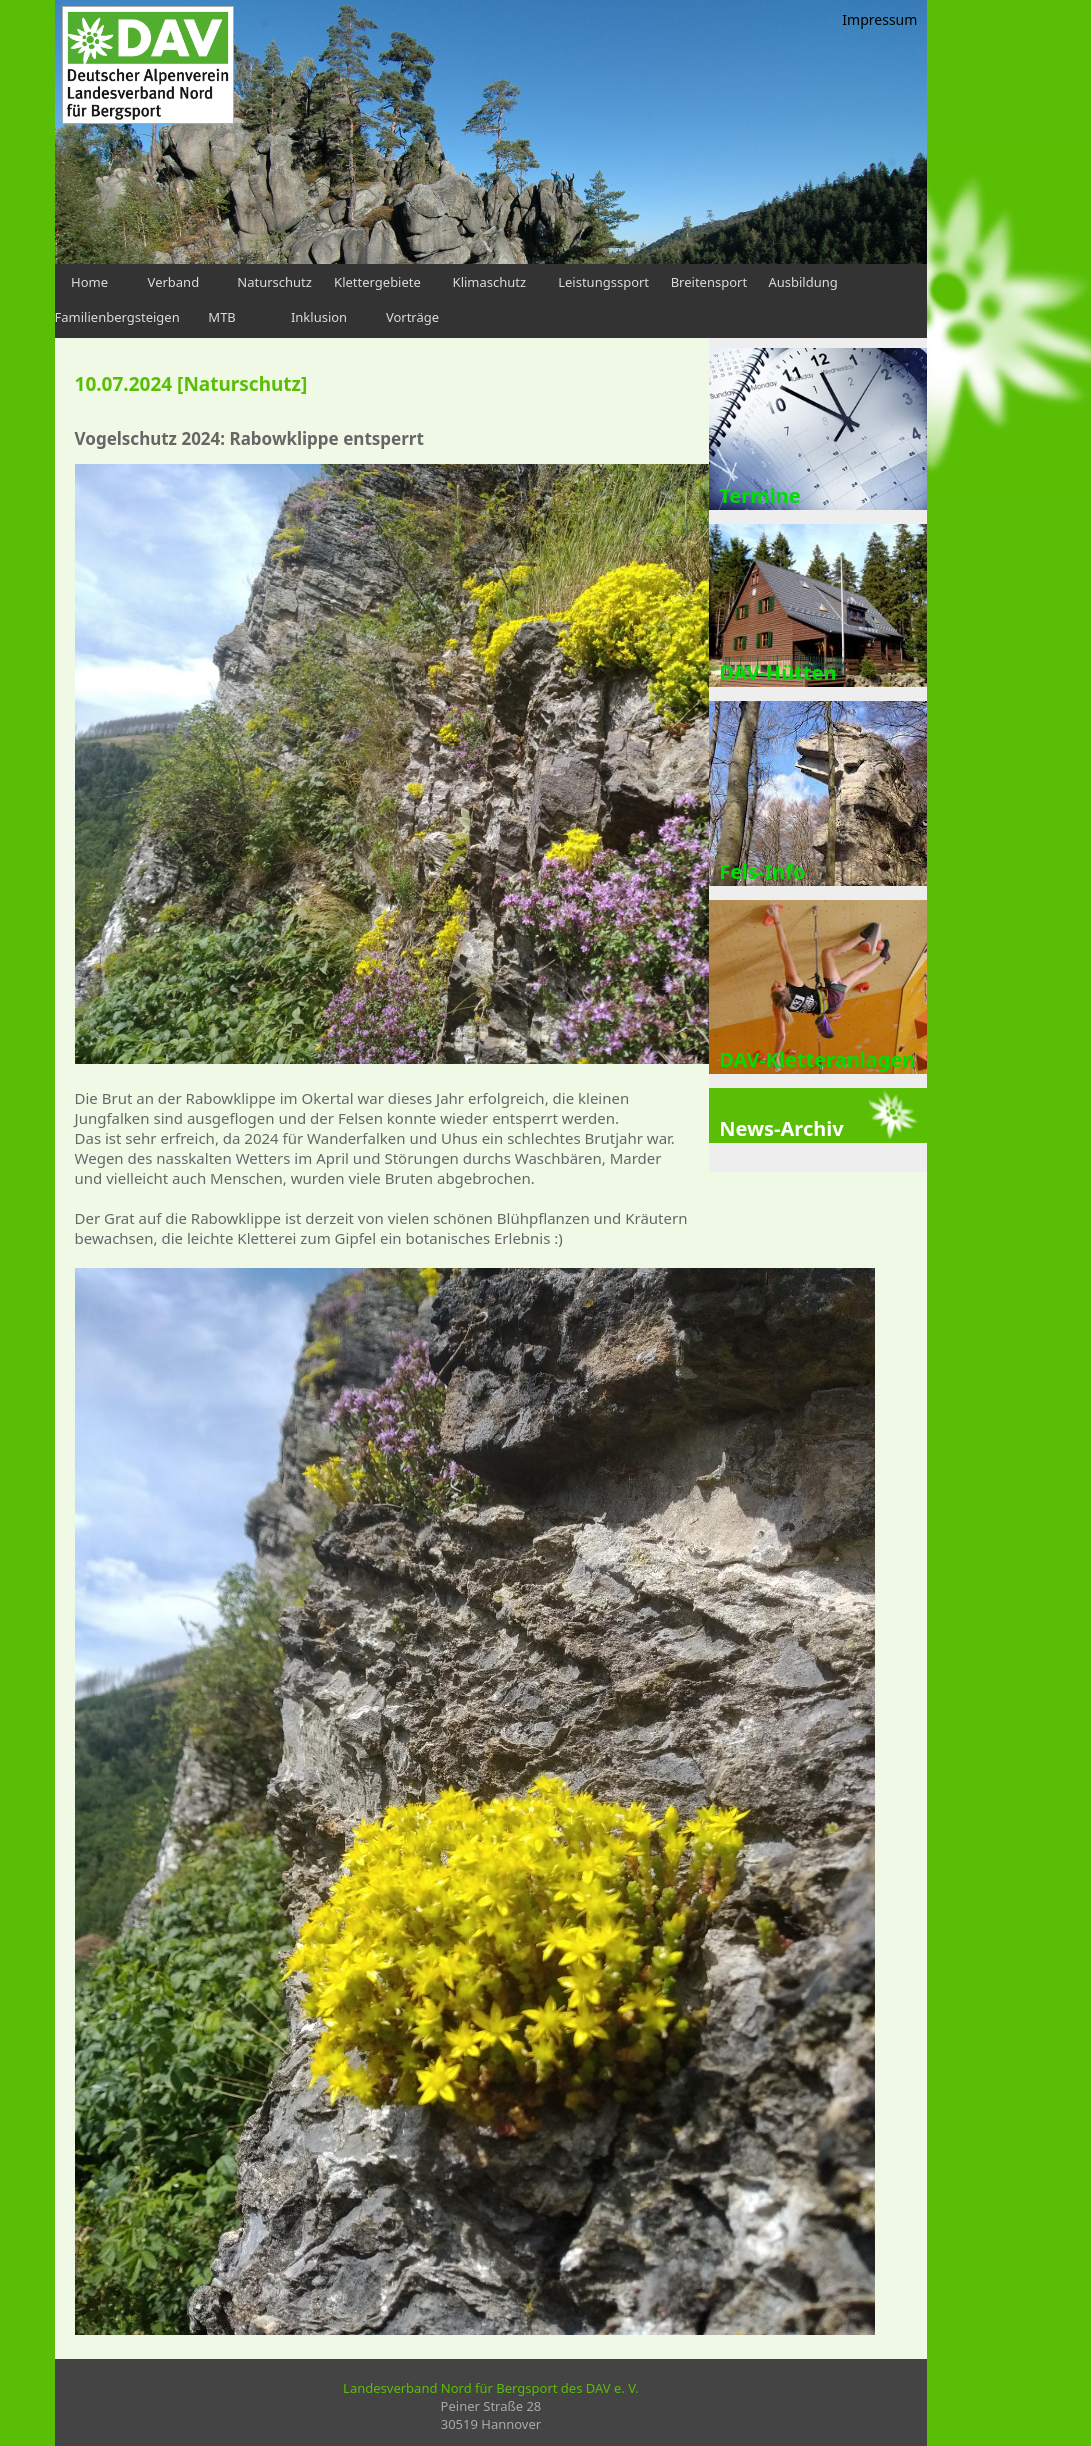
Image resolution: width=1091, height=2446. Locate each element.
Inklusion (319, 317)
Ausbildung (802, 282)
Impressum (879, 19)
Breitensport (709, 282)
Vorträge (412, 317)
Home (89, 282)
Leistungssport (603, 282)
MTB (221, 317)
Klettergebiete (377, 282)
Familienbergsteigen (117, 317)
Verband (174, 282)
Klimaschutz (490, 282)
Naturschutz (274, 282)
